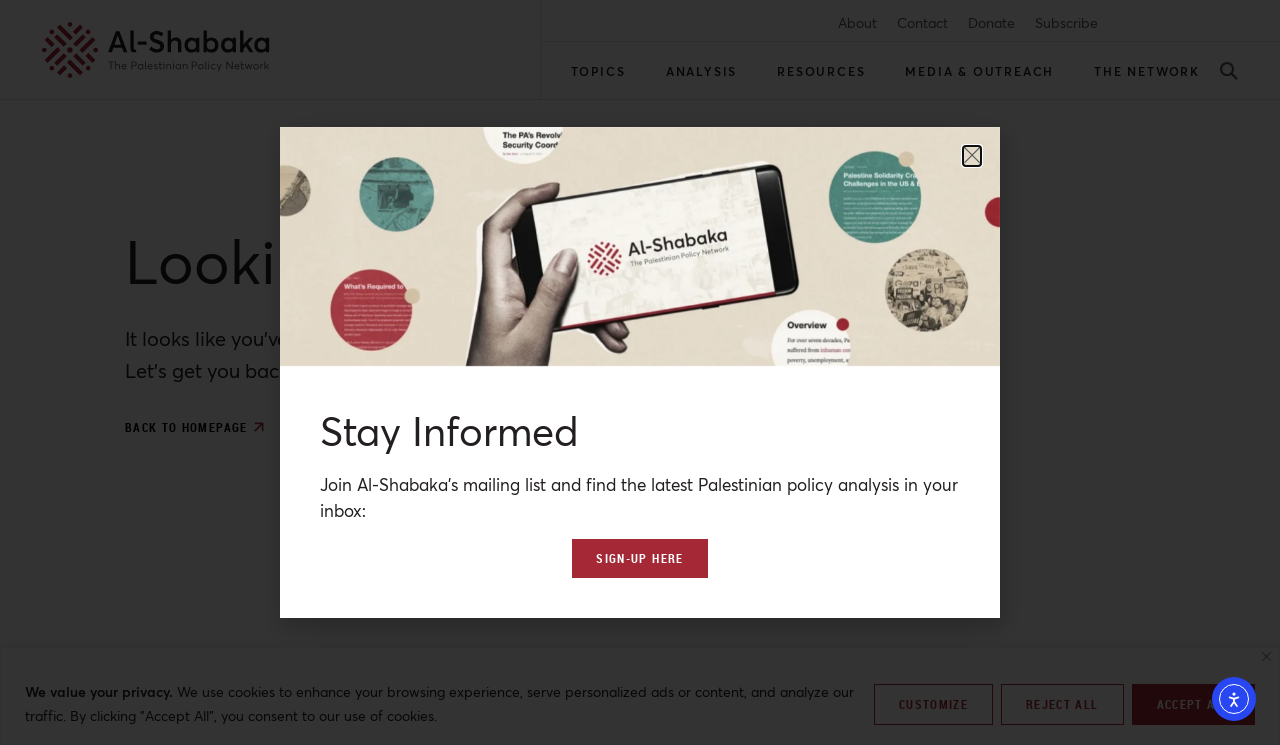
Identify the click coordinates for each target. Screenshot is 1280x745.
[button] (972, 156)
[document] (640, 372)
